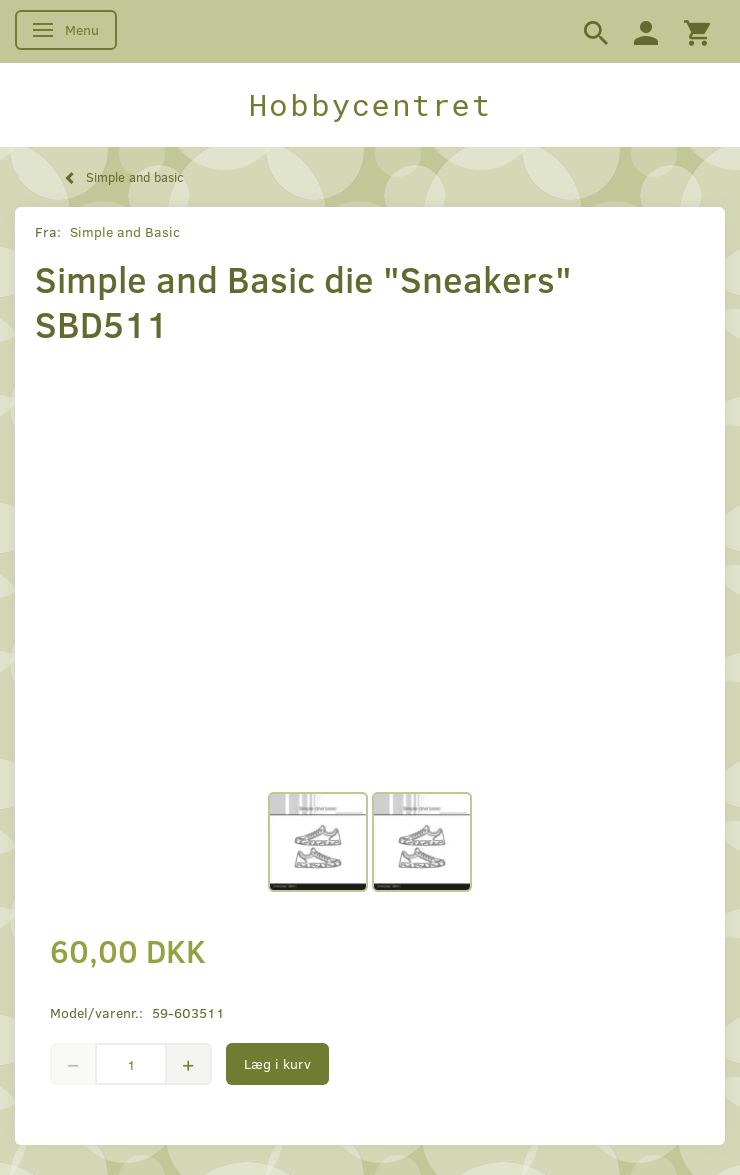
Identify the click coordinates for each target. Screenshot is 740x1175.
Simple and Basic (125, 231)
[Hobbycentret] (370, 105)
